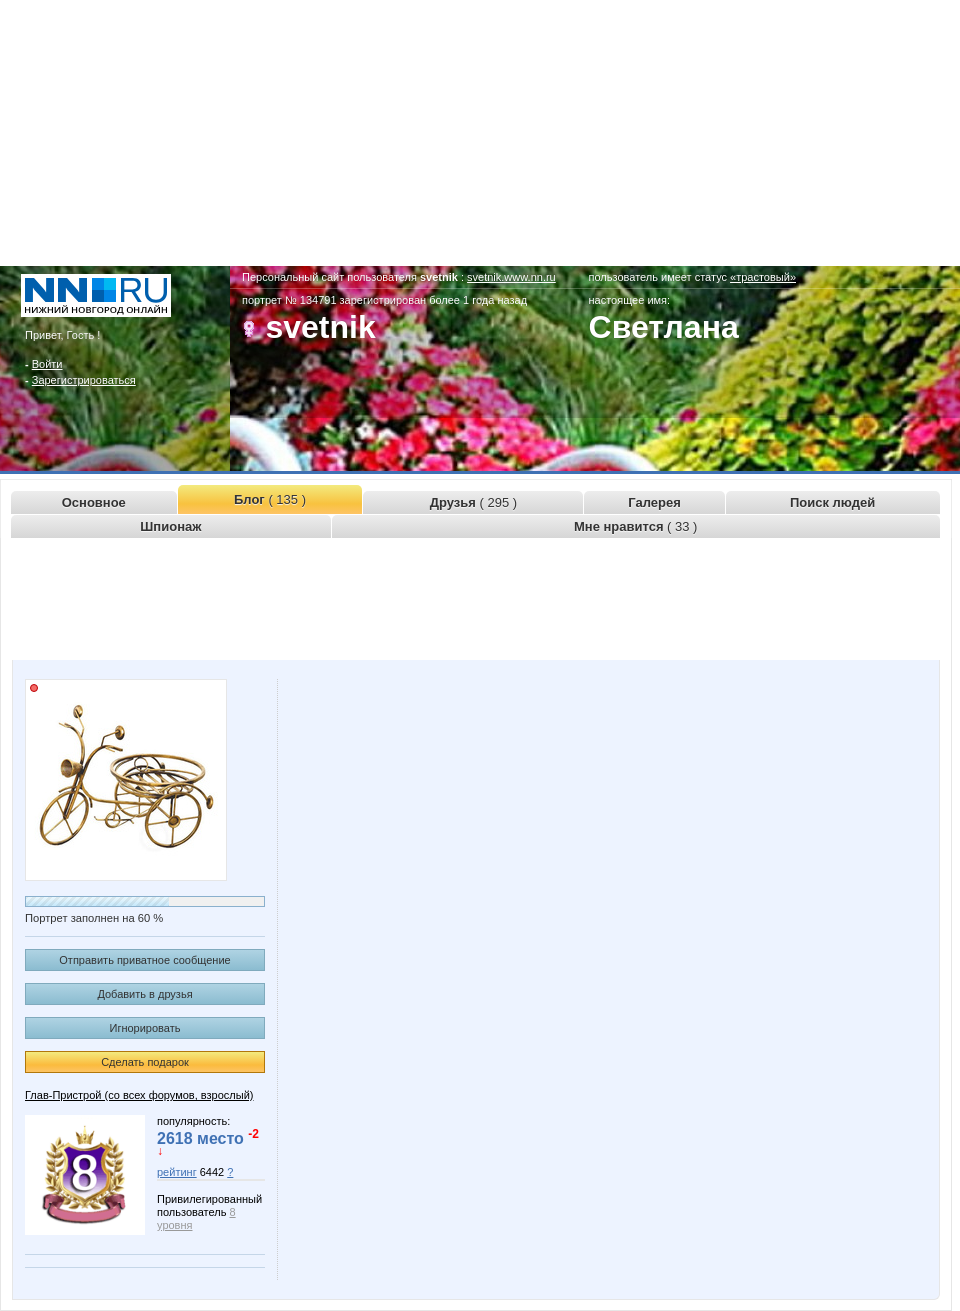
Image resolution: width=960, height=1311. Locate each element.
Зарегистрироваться (84, 380)
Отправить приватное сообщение (144, 960)
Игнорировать (145, 1028)
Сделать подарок (145, 1062)
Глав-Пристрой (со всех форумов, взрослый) (139, 1095)
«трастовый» (763, 277)
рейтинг (177, 1172)
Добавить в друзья (144, 994)
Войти (47, 364)
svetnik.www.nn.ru (511, 277)
